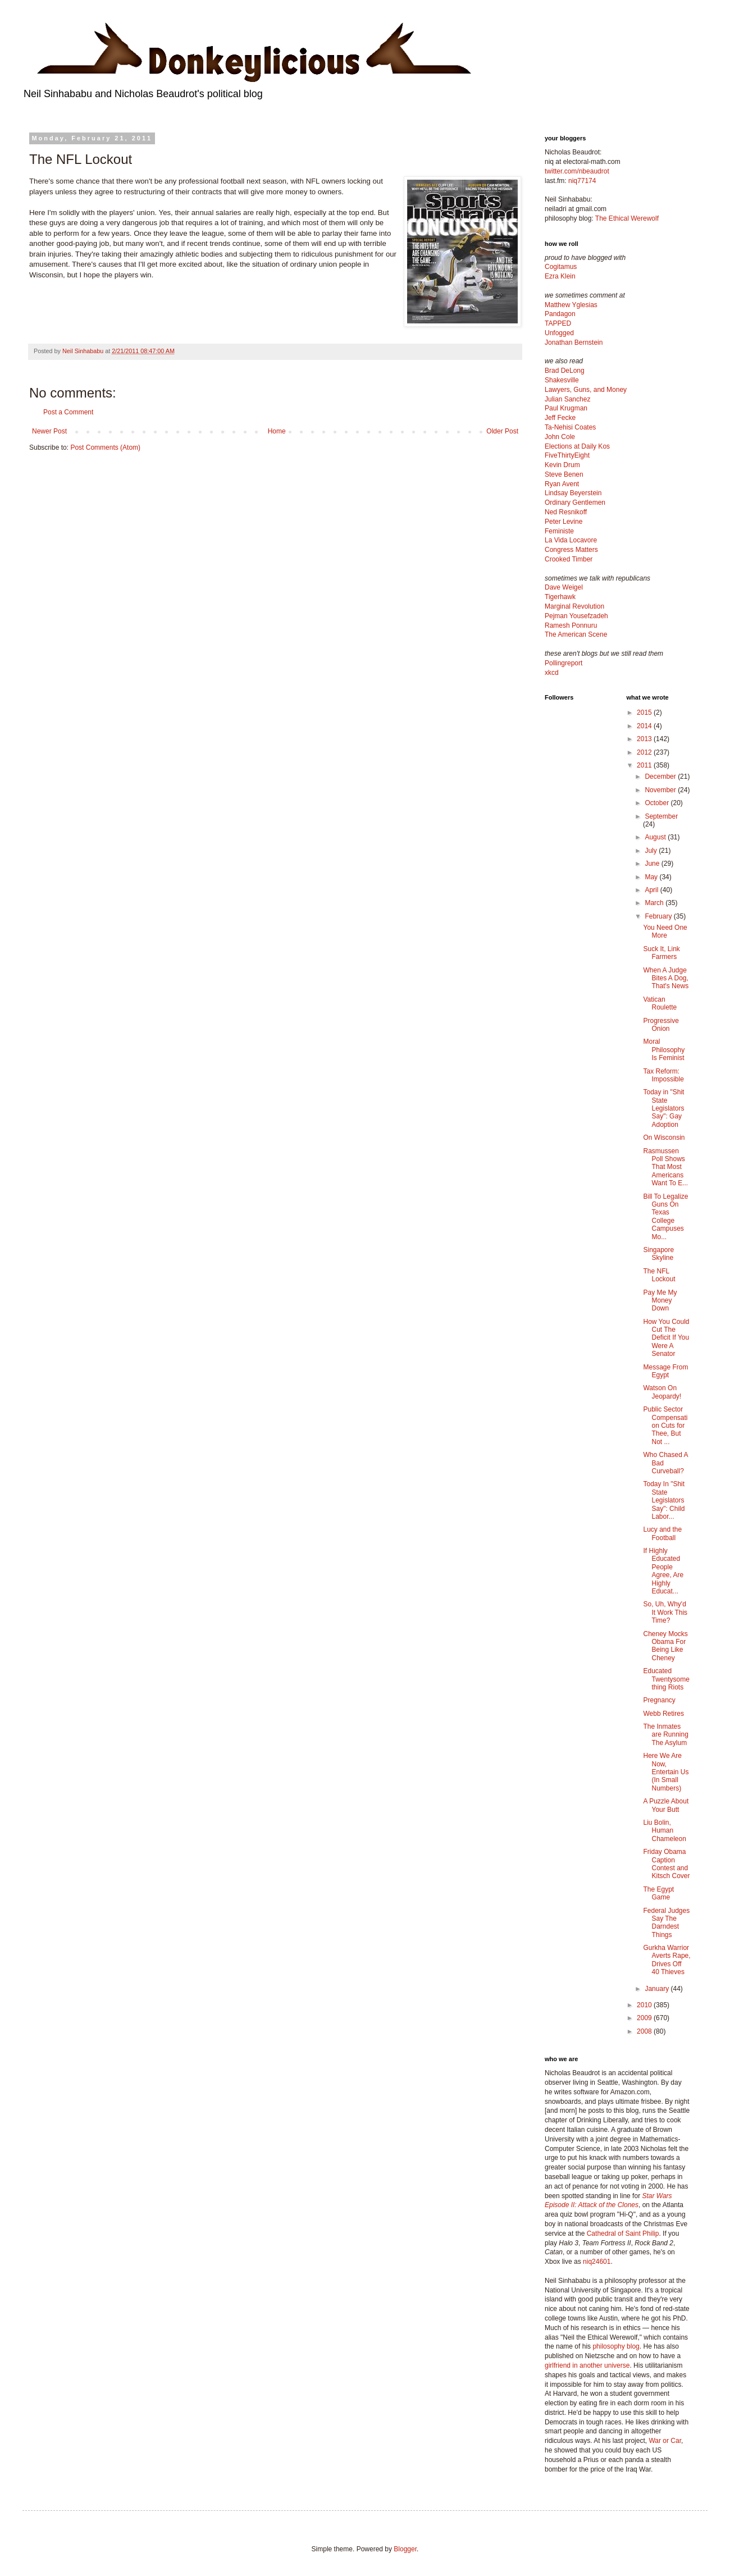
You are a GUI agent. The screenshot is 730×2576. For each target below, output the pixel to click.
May (652, 877)
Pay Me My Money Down (660, 1301)
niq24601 (596, 2262)
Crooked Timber (568, 559)
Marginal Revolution (574, 606)
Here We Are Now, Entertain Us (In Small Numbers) (665, 1772)
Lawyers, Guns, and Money (586, 390)
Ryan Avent (562, 484)
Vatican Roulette (660, 1003)
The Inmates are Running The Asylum (665, 1735)
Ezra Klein (560, 276)
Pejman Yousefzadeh (576, 616)
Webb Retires (663, 1714)
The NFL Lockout (659, 1275)
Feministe (559, 531)
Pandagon (560, 314)
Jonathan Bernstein (574, 342)
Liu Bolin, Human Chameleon (664, 1831)
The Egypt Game (658, 1893)
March (655, 903)
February (659, 916)
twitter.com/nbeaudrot (577, 171)
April (652, 890)
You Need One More (665, 931)
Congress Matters (571, 550)
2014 (645, 726)
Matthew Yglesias (571, 305)
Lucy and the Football (662, 1533)
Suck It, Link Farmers (661, 953)
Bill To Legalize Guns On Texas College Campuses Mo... (665, 1217)
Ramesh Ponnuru (571, 625)
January (657, 1989)
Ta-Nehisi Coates (570, 427)
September (661, 816)
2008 (645, 2031)
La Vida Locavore (571, 540)
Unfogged (559, 333)
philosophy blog (615, 2346)
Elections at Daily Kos (577, 446)
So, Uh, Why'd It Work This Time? (665, 1612)
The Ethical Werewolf (627, 218)
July (652, 851)
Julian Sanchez (567, 399)
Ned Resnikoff (566, 512)
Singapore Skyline (658, 1254)
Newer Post (49, 431)
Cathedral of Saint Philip (623, 2233)
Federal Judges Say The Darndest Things (666, 1923)
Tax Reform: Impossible (663, 1075)
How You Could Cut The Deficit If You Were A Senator (666, 1338)
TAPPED (558, 323)
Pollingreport (563, 663)
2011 (645, 765)
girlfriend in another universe (587, 2365)
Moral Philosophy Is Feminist (664, 1050)
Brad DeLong (565, 370)
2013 (645, 739)
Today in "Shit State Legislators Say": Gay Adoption (663, 1108)
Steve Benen (564, 474)
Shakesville (562, 380)
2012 (645, 752)
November (661, 790)
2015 (645, 712)
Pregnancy (659, 1700)
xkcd (552, 673)
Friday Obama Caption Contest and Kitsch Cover (666, 1864)
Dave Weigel (564, 587)
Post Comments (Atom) (105, 447)
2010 (645, 2005)
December (661, 776)
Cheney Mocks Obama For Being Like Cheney (665, 1646)
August (656, 837)
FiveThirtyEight (567, 455)
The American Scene (576, 634)
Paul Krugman (566, 408)
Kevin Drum (562, 465)
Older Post (502, 431)
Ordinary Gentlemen (575, 502)
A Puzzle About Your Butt (665, 1805)
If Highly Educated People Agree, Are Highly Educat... (663, 1571)
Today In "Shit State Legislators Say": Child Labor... (664, 1500)
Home (277, 431)
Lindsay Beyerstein (573, 493)
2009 (645, 2018)
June (653, 863)
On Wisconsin (664, 1137)
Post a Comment (68, 412)
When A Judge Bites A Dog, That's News (665, 978)
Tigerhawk (560, 597)
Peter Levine (563, 522)
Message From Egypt (665, 1371)
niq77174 (582, 181)
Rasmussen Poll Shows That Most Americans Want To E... (665, 1167)
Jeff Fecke (560, 418)
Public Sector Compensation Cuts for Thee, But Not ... (665, 1425)
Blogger (405, 2549)
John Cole (560, 437)
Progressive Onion (660, 1025)
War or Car (665, 2441)
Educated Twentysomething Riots (666, 1679)
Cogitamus (561, 267)
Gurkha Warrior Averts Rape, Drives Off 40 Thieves (666, 1960)
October (657, 803)
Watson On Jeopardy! (662, 1392)
